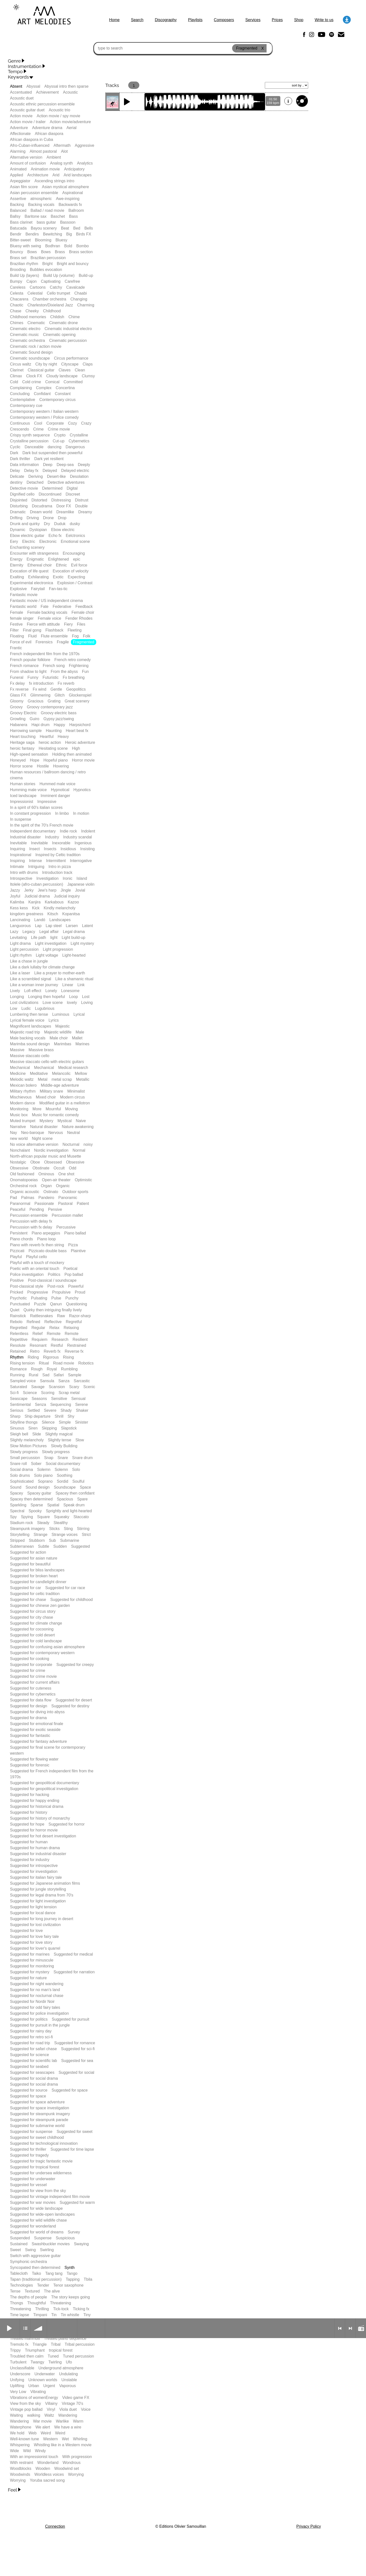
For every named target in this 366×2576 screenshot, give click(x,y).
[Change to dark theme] (16, 7)
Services (252, 20)
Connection (55, 2526)
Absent (16, 86)
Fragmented (83, 642)
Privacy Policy (308, 2526)
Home (114, 20)
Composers (224, 20)
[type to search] (183, 48)
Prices (277, 20)
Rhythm (16, 1357)
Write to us (324, 20)
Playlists (195, 20)
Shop (298, 20)
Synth (69, 2267)
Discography (166, 20)
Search (137, 20)
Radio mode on (361, 2328)
